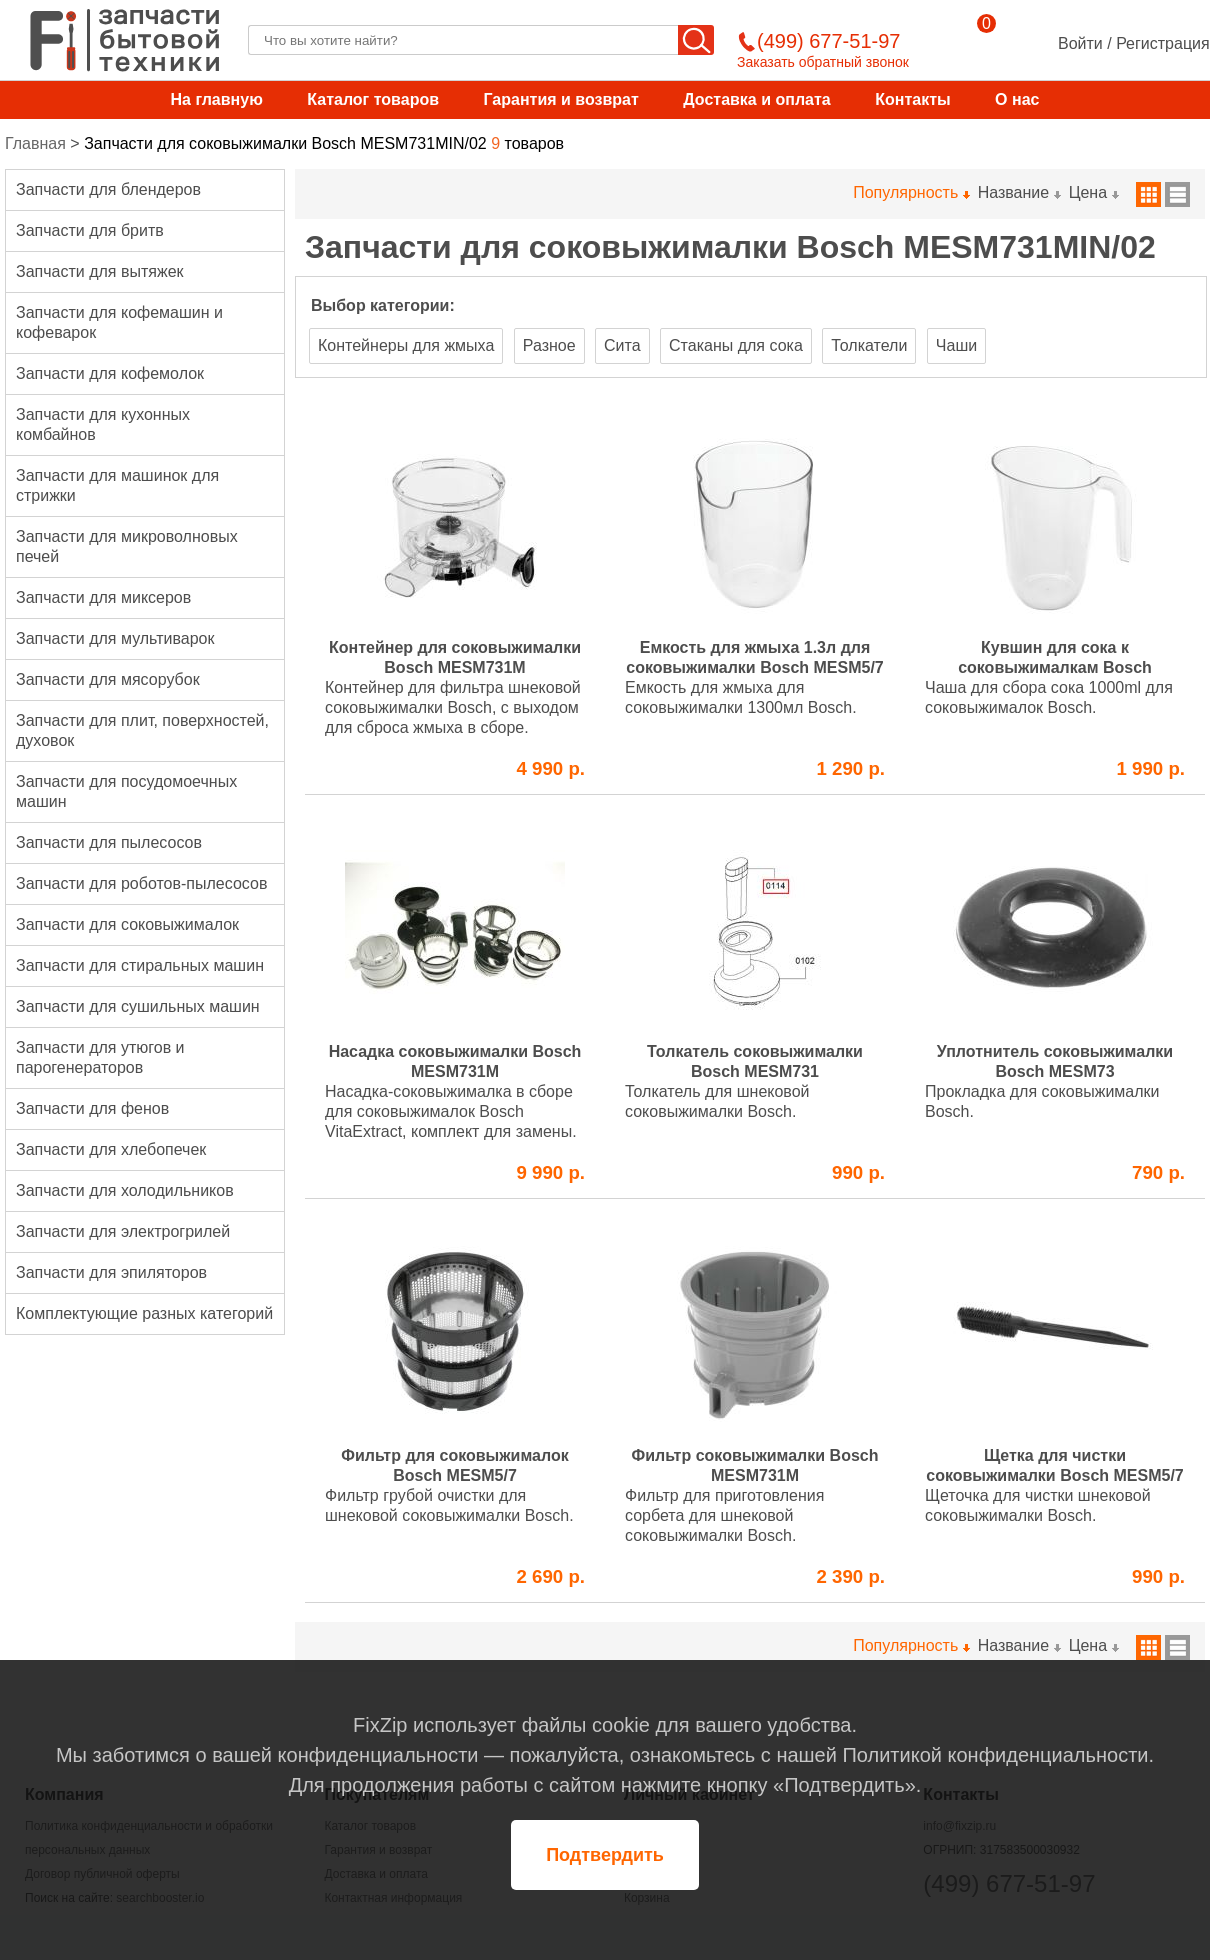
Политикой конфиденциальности (995, 1755)
